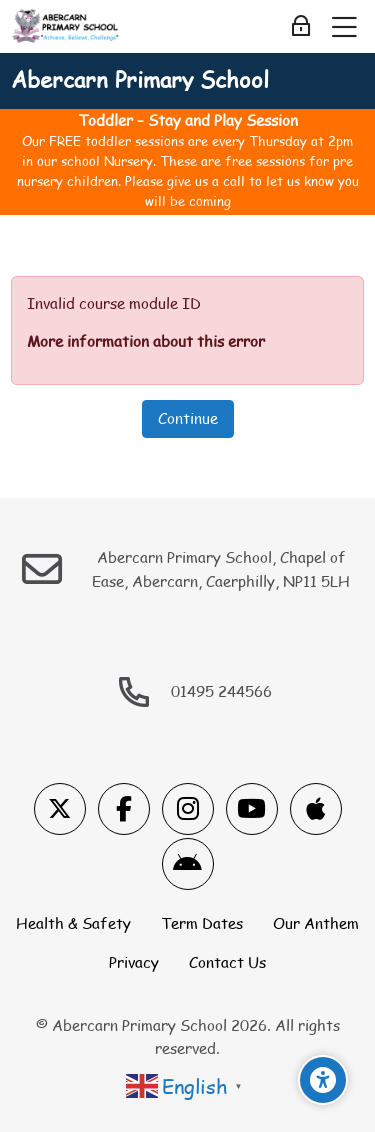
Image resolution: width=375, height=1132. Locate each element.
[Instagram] (188, 809)
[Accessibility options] (323, 1080)
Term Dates (202, 923)
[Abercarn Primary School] (66, 27)
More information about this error (146, 341)
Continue (188, 418)
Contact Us (227, 962)
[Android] (188, 864)
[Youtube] (252, 809)
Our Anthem (316, 923)
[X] (60, 809)
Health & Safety (73, 923)
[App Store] (316, 809)
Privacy (134, 962)
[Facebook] (124, 809)
